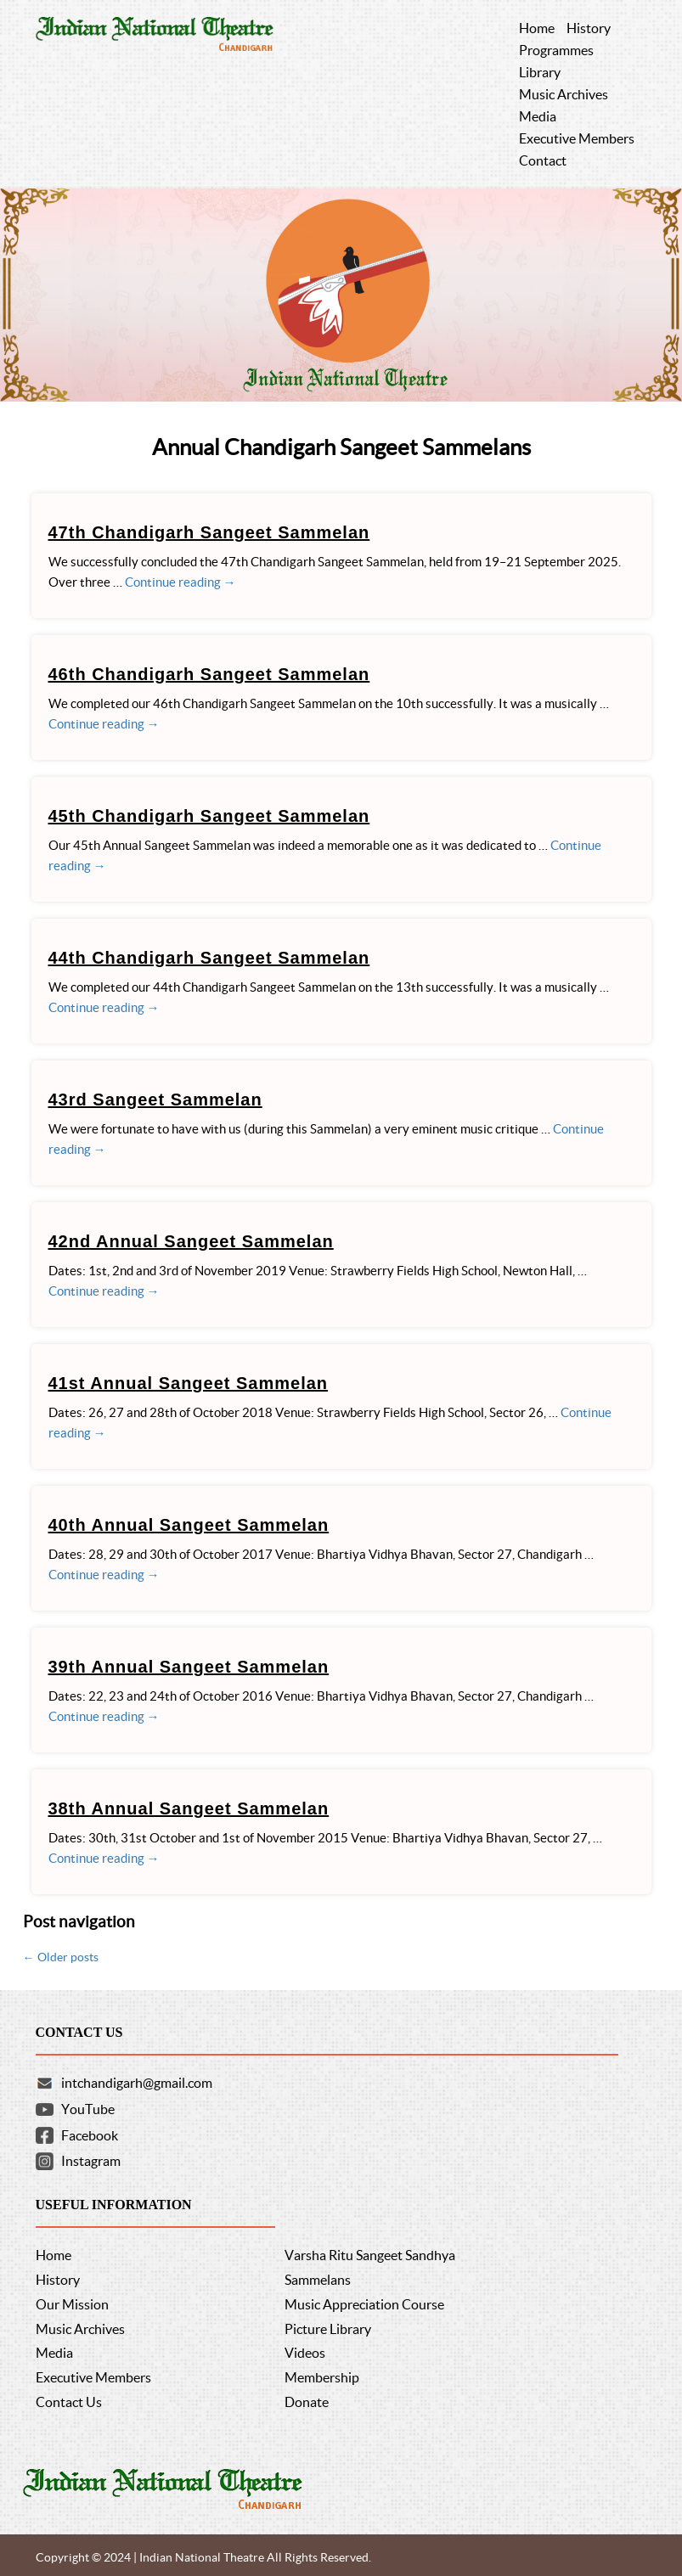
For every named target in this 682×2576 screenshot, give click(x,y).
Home (53, 2255)
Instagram (91, 2160)
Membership (322, 2377)
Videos (305, 2352)
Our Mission (72, 2304)
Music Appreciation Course (364, 2304)
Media (54, 2352)
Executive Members (93, 2377)
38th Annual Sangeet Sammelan (189, 1808)
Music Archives (80, 2329)
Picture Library (328, 2329)
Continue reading (180, 582)
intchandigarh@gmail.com (136, 2082)
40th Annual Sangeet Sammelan (189, 1525)
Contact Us (69, 2402)
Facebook (89, 2135)
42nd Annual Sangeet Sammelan (191, 1241)
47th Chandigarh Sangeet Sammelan (209, 532)
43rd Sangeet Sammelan (155, 1099)
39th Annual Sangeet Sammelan (189, 1666)
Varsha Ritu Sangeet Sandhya (370, 2255)
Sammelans (318, 2279)
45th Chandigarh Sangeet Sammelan (209, 816)
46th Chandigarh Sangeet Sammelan (209, 674)
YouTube (88, 2109)
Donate (307, 2402)
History (58, 2279)
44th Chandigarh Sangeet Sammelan (209, 957)
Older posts (61, 1957)
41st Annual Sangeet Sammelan (188, 1383)
